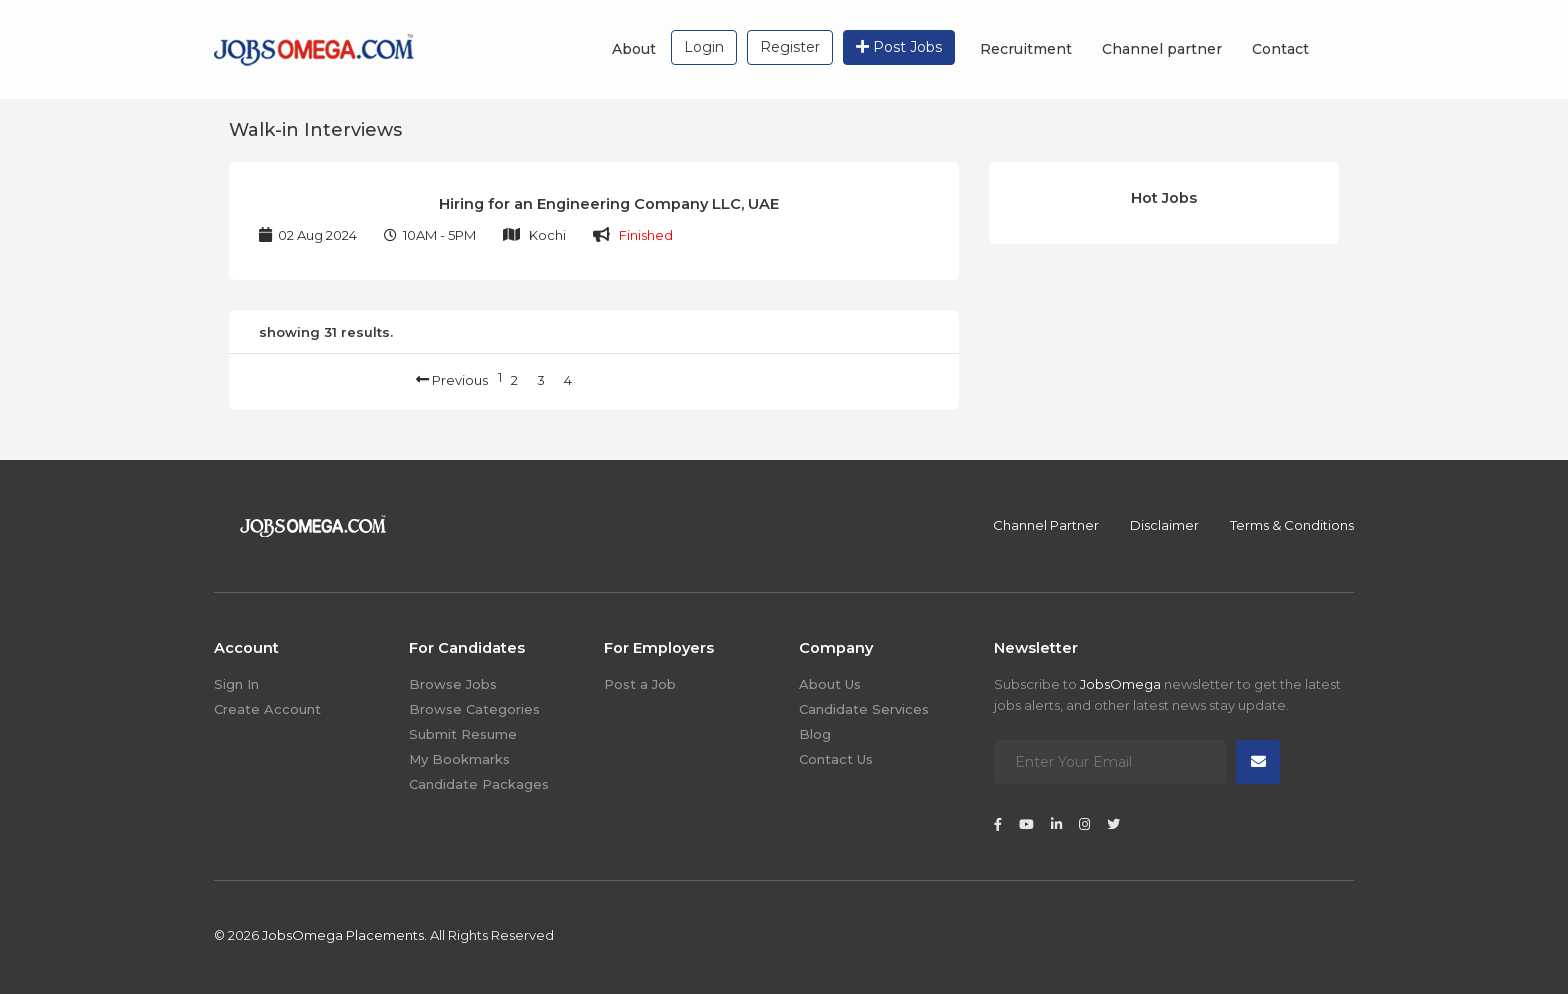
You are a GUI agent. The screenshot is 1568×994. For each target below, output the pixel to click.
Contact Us (836, 759)
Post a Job (640, 684)
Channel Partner (1046, 525)
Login (704, 47)
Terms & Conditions (1292, 525)
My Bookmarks (459, 759)
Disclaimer (1164, 525)
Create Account (267, 709)
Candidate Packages (479, 784)
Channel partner (1162, 49)
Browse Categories (474, 709)
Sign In (236, 684)
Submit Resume (463, 734)
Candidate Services (864, 709)
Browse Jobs (453, 684)
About (634, 49)
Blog (815, 734)
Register (790, 47)
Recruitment (1026, 49)
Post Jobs (899, 47)
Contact (1280, 49)
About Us (830, 684)
